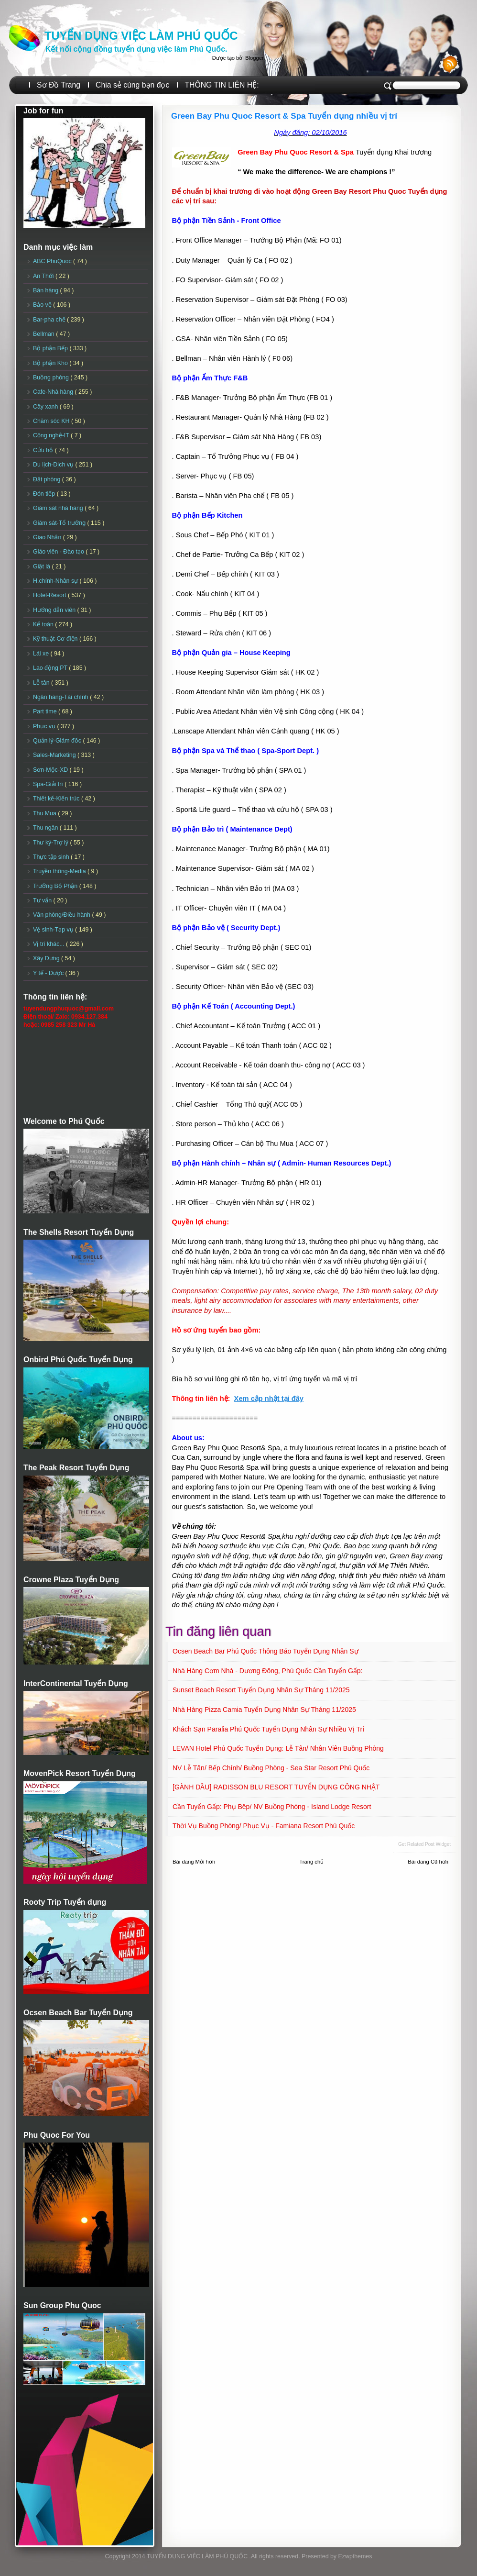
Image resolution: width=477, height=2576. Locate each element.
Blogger (254, 58)
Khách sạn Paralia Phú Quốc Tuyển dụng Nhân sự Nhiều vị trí (268, 1729)
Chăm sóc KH (52, 421)
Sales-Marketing (55, 755)
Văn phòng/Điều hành (62, 914)
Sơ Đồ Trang (58, 85)
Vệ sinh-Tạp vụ (54, 929)
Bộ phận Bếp (51, 348)
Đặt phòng (47, 479)
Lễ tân (42, 682)
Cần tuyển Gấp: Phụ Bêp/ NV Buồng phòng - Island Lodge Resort (272, 1806)
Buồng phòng (51, 377)
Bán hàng (46, 290)
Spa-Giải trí (49, 784)
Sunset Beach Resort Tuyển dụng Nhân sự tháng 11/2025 (261, 1690)
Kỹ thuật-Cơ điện (56, 638)
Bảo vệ (43, 304)
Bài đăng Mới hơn (194, 1862)
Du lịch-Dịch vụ (54, 464)
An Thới (44, 276)
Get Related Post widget (424, 1844)
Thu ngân (46, 827)
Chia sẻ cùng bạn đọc (132, 85)
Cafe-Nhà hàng (54, 392)
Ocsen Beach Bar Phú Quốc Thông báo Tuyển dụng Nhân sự (265, 1651)
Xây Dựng (47, 958)
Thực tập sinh (52, 857)
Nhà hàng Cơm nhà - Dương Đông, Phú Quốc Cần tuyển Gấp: (268, 1671)
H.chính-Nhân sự (56, 580)
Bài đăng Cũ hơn (428, 1862)
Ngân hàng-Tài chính (61, 697)
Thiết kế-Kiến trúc (57, 798)
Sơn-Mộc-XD (51, 769)
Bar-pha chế (50, 319)
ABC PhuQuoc (53, 261)
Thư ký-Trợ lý (51, 842)
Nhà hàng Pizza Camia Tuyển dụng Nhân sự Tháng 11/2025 (264, 1709)
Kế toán (44, 624)
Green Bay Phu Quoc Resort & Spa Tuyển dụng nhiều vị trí (284, 116)
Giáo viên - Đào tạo (59, 551)
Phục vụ (45, 726)
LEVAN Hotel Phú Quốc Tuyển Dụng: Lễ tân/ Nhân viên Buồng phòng (278, 1748)
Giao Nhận (48, 537)
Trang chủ (311, 1862)
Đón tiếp (45, 493)
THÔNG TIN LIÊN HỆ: (221, 85)
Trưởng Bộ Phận (56, 886)
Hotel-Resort (50, 595)
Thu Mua (45, 813)
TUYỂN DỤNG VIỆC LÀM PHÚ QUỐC (141, 36)
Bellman (44, 334)
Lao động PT (51, 668)
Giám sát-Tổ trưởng (60, 523)
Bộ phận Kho (51, 363)
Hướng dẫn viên (55, 610)
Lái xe (42, 653)
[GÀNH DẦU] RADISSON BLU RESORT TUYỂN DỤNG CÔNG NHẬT (276, 1787)
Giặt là (42, 566)
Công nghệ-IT (52, 435)
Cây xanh (46, 406)
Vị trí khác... (49, 944)
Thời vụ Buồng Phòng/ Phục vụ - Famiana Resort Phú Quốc (264, 1826)
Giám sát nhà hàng (59, 508)
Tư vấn (43, 900)
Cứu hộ (44, 450)
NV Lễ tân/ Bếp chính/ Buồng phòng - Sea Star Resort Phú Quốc (271, 1768)
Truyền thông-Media (60, 871)
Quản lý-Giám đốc (58, 740)
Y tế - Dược (49, 973)
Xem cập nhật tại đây (269, 1398)
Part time (45, 711)
